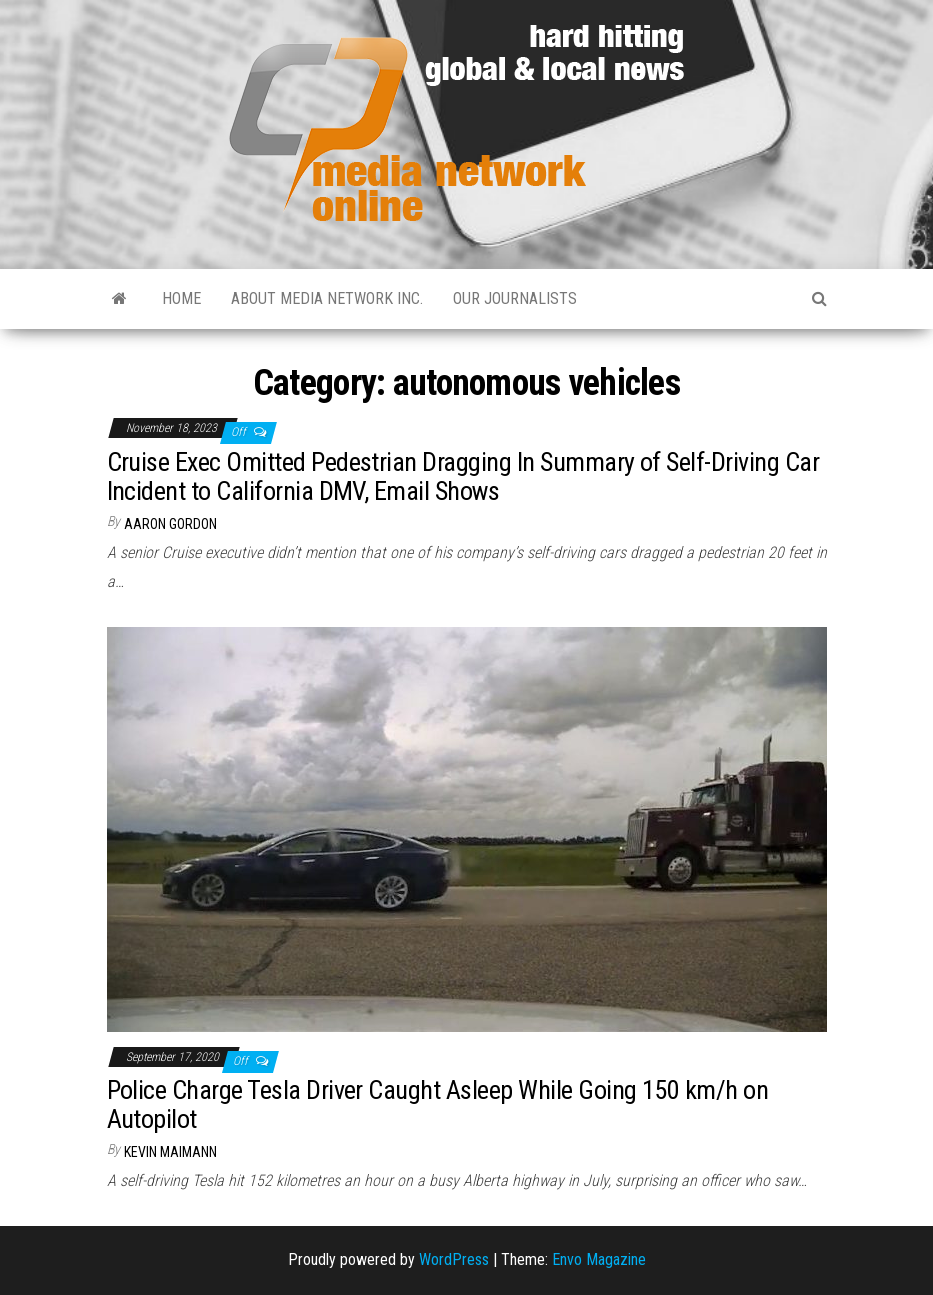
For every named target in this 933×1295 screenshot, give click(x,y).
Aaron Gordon (170, 524)
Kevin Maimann (170, 1152)
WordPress (454, 1259)
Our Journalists (515, 298)
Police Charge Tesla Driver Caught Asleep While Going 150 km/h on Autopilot (438, 1104)
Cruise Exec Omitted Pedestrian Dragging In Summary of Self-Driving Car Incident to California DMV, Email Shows (463, 476)
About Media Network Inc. (327, 298)
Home (181, 298)
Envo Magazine (599, 1259)
